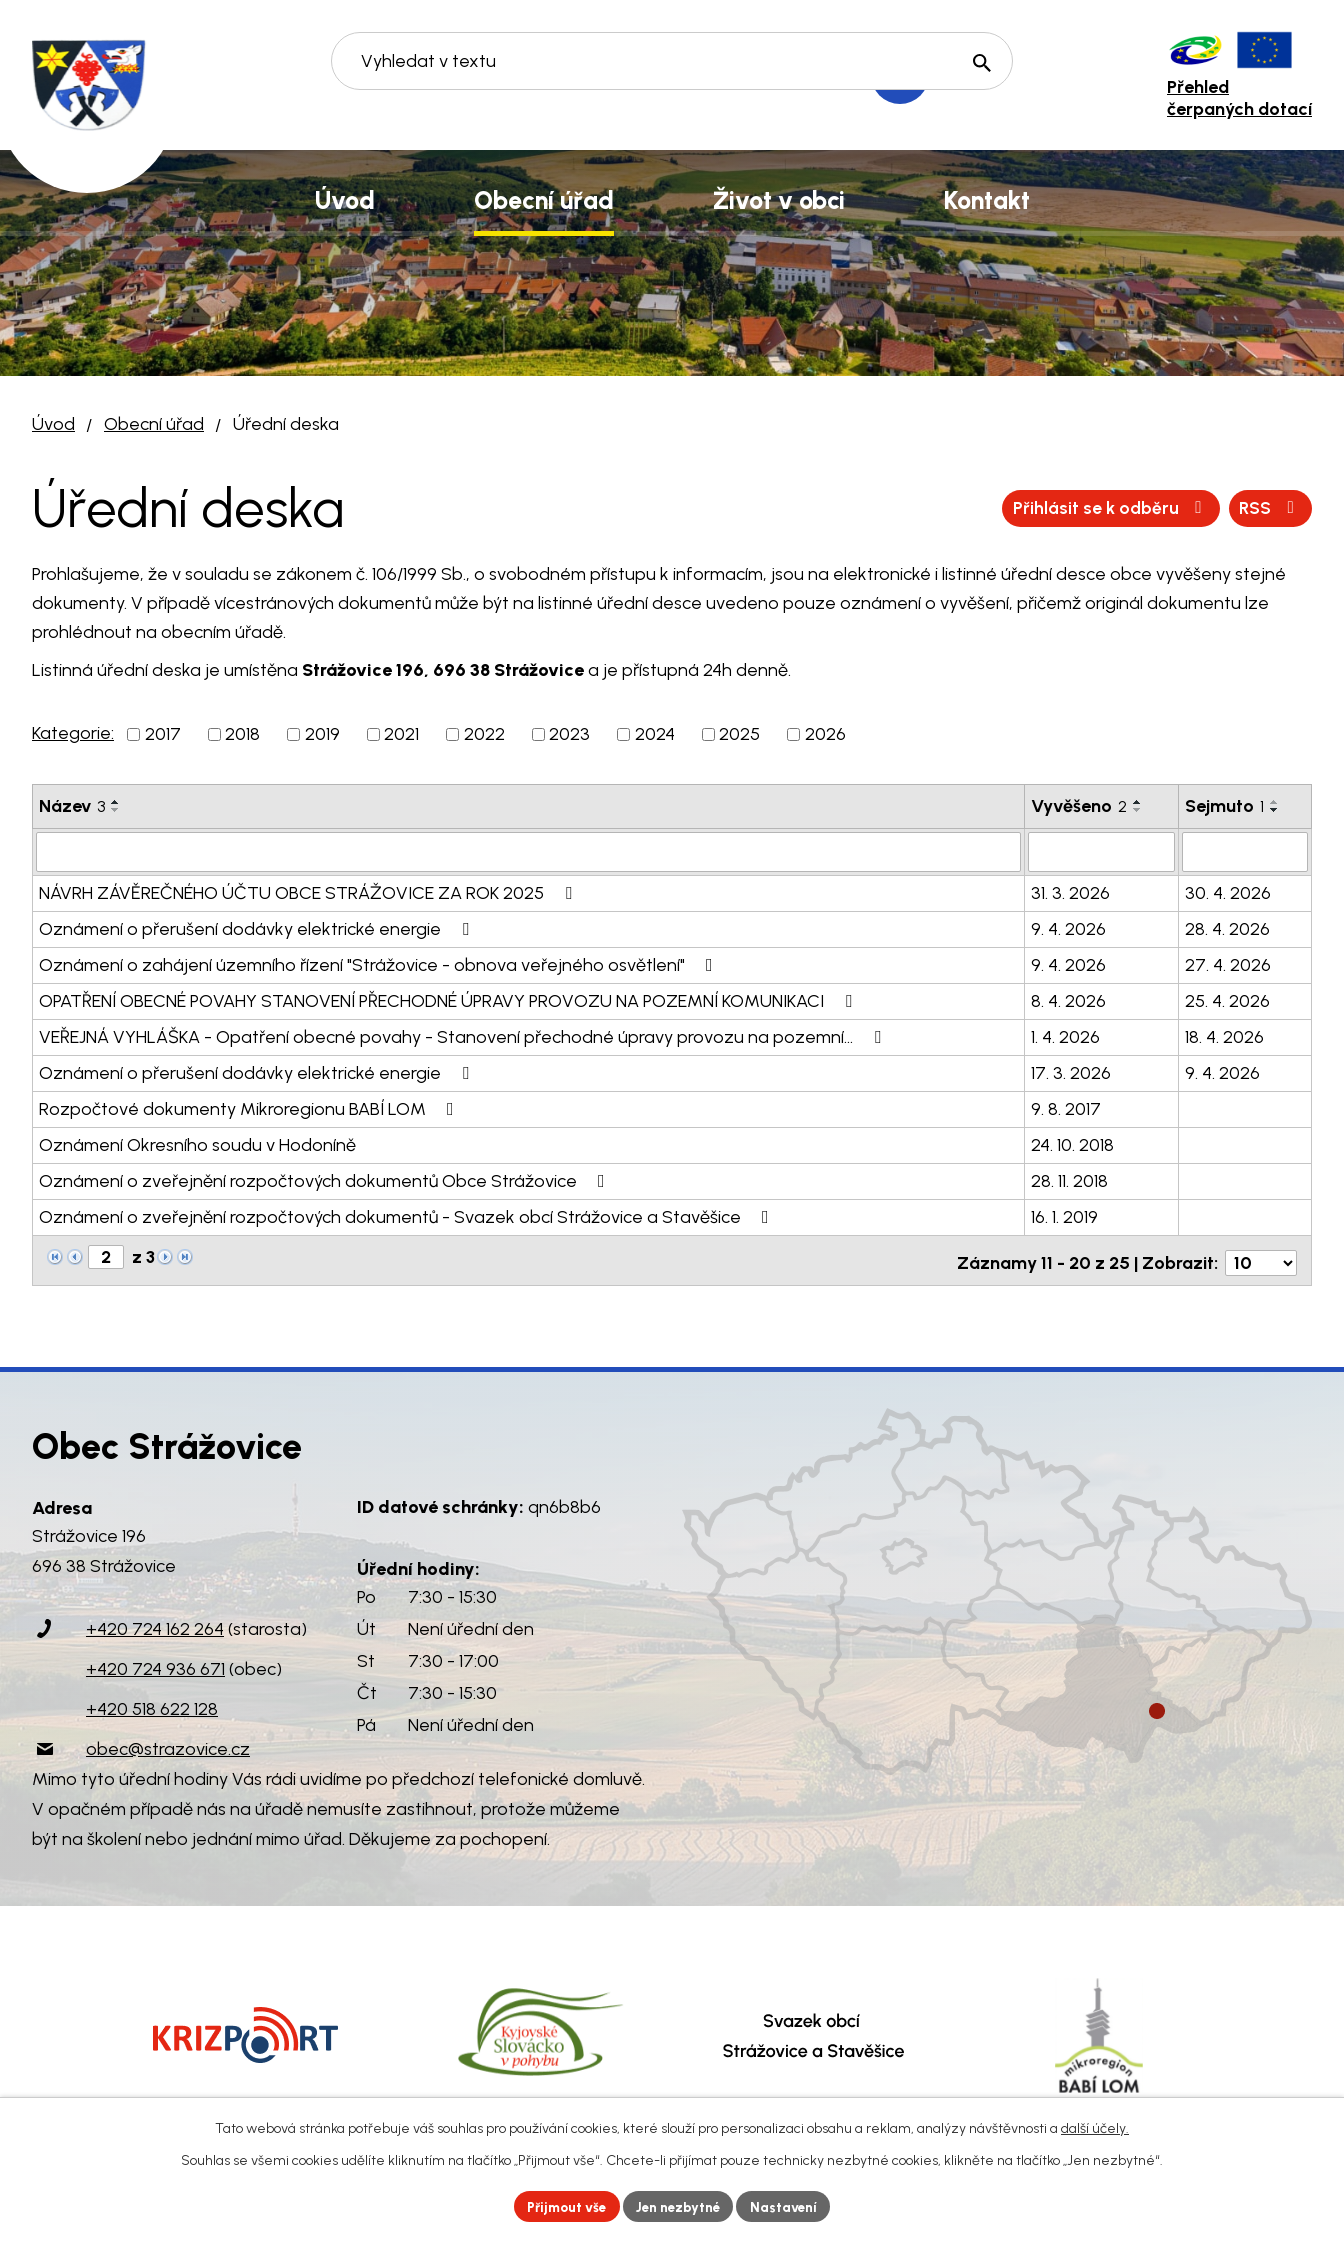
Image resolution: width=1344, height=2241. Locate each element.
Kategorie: (73, 733)
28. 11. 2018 (1069, 1179)
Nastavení (791, 2205)
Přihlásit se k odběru (1200, 508)
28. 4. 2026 (1227, 927)
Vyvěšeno (1079, 806)
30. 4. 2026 (1228, 891)
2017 (163, 734)
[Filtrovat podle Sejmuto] (1245, 851)
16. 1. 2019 (1064, 1215)
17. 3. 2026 (1071, 1071)
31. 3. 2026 (1070, 891)
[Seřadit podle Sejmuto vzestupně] (1275, 802)
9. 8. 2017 (1066, 1107)
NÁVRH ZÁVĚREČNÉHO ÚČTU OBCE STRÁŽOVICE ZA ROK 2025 (309, 891)
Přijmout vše (561, 2205)
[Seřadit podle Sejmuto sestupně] (1275, 810)
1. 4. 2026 (1065, 1035)
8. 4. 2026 (1068, 999)
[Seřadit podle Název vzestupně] (116, 802)
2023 (569, 734)
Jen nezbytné (680, 2205)
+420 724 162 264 (155, 1623)
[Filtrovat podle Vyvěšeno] (1101, 851)
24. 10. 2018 (1072, 1143)
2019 (322, 734)
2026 (825, 734)
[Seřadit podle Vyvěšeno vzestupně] (1138, 802)
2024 (655, 734)
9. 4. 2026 (1068, 927)
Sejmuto (1224, 806)
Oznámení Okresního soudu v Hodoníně (197, 1143)
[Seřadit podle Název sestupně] (116, 810)
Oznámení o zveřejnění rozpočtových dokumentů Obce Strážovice (326, 1179)
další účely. (1095, 2126)
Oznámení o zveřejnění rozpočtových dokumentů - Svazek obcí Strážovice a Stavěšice (408, 1215)
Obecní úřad (154, 424)
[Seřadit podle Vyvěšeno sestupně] (1138, 810)
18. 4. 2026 (1224, 1035)
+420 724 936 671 (155, 1663)
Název (72, 806)
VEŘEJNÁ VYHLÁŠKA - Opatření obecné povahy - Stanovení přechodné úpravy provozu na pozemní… (464, 1035)
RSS (1036, 508)
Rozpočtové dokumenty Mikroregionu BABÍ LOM (250, 1107)
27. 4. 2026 (1228, 963)
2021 (401, 734)
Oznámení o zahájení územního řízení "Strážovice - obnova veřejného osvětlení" (380, 963)
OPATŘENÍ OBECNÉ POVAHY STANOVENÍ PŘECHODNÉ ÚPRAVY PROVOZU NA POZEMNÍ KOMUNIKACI (449, 999)
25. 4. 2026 (1227, 999)
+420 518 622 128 (152, 1703)
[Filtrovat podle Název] (528, 851)
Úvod (53, 424)
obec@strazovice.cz (168, 1743)
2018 (242, 734)
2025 (739, 734)
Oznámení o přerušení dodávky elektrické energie (258, 927)
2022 (484, 734)
